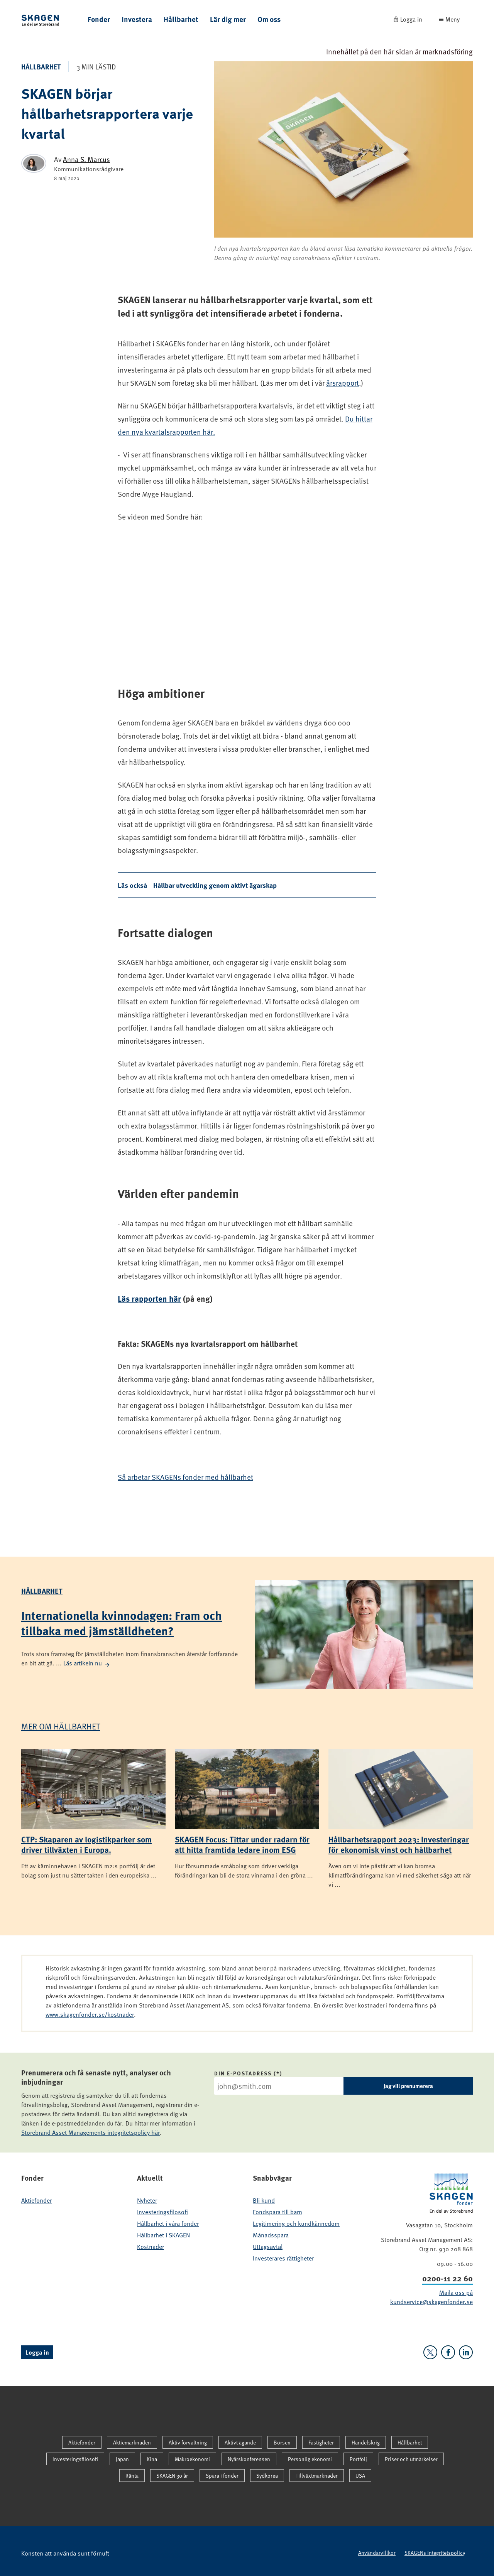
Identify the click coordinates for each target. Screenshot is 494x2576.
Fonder (99, 19)
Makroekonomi (192, 2459)
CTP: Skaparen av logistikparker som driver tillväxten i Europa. (86, 1844)
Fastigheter (321, 2442)
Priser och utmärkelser (411, 2459)
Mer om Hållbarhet (60, 1726)
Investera (137, 19)
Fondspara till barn (277, 2212)
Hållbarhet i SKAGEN (163, 2235)
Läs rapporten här (149, 1298)
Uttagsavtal (268, 2246)
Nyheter (147, 2200)
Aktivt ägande (240, 2442)
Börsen (282, 2442)
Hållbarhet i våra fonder (168, 2223)
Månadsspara (271, 2235)
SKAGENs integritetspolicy (434, 2553)
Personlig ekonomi (310, 2459)
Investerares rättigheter (283, 2258)
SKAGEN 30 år (172, 2475)
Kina (152, 2459)
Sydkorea (267, 2475)
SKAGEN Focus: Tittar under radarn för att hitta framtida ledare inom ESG (242, 1844)
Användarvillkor (377, 2553)
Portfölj (358, 2459)
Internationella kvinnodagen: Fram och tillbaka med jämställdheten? (121, 1622)
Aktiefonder (36, 2200)
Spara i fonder (222, 2475)
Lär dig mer (228, 19)
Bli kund (264, 2200)
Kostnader (150, 2246)
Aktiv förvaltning (188, 2442)
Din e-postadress (243, 2073)
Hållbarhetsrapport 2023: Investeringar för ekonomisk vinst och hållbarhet (398, 1844)
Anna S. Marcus (86, 159)
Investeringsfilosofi (162, 2212)
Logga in (37, 2352)
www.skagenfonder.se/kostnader (90, 2014)
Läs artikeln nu (86, 1663)
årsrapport (342, 382)
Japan (122, 2459)
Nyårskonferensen (249, 2459)
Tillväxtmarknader (317, 2475)
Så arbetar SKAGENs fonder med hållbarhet (185, 1477)
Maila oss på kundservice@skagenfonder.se (431, 2297)
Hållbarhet (181, 19)
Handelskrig (366, 2442)
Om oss (269, 19)
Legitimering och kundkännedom (296, 2223)
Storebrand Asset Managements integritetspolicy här (90, 2132)
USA (360, 2475)
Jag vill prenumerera (408, 2086)
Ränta (132, 2475)
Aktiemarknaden (132, 2442)
